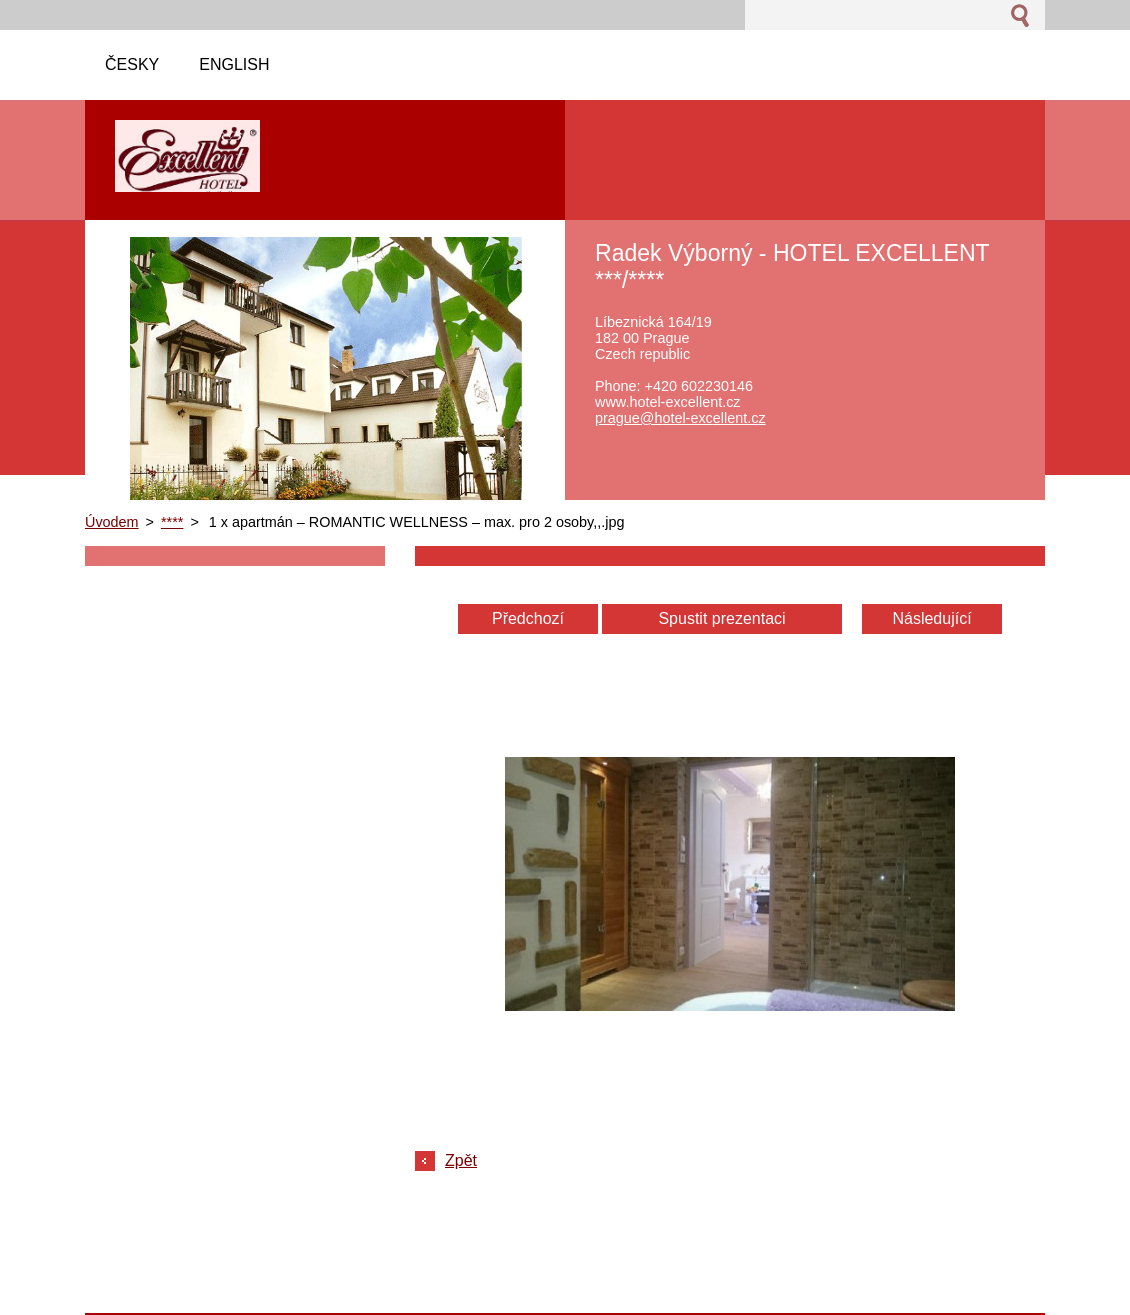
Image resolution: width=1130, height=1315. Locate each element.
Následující (931, 618)
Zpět (461, 1160)
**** (172, 522)
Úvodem (112, 522)
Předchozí (528, 618)
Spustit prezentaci (721, 618)
